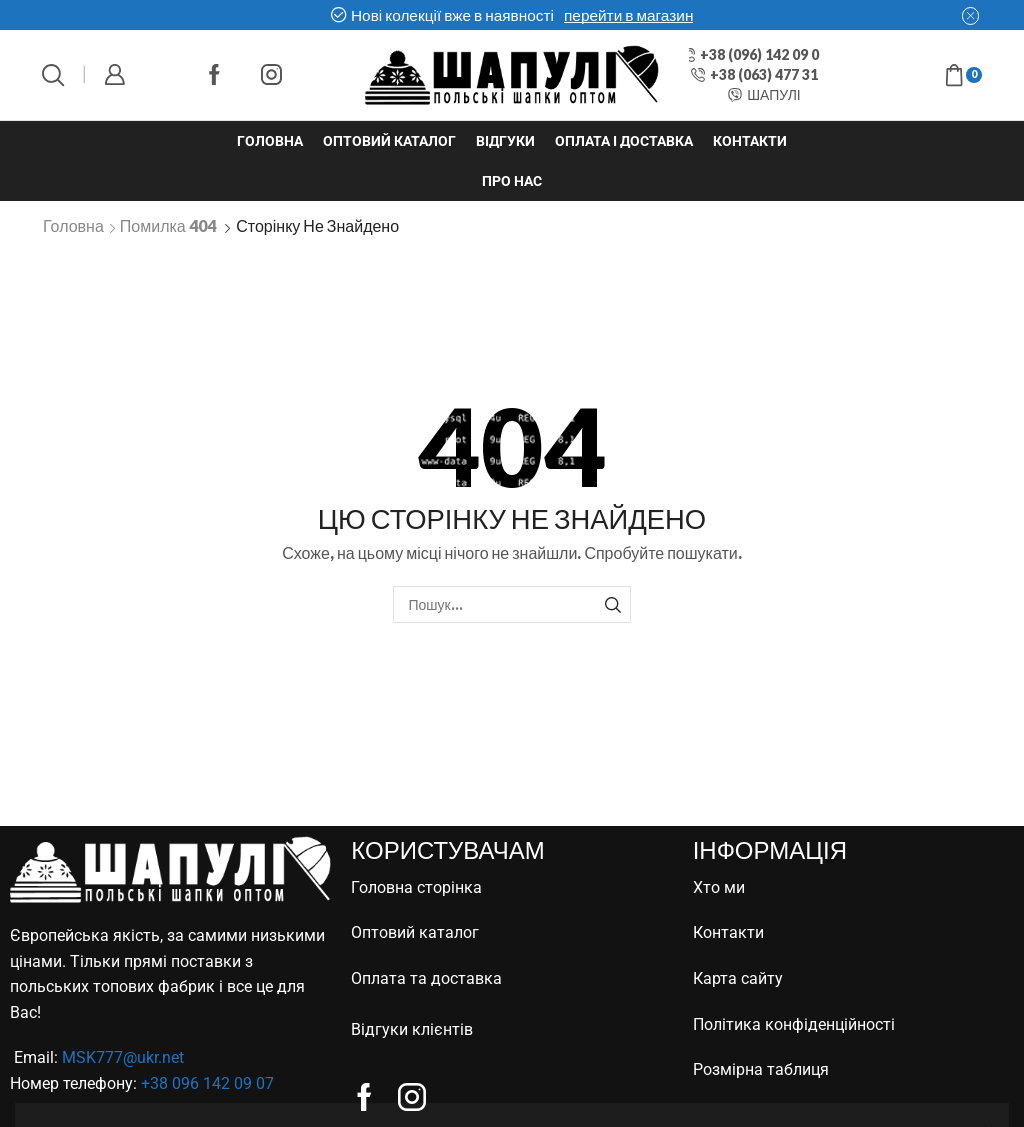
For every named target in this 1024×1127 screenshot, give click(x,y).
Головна (270, 141)
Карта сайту (738, 978)
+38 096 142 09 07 (207, 1083)
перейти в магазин (628, 15)
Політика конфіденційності (794, 1024)
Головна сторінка (416, 887)
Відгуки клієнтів (412, 1029)
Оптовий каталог (389, 141)
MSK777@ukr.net (123, 1057)
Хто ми (719, 887)
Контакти (750, 141)
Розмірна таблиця (761, 1069)
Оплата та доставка (426, 978)
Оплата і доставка (624, 141)
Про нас (512, 181)
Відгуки (505, 141)
